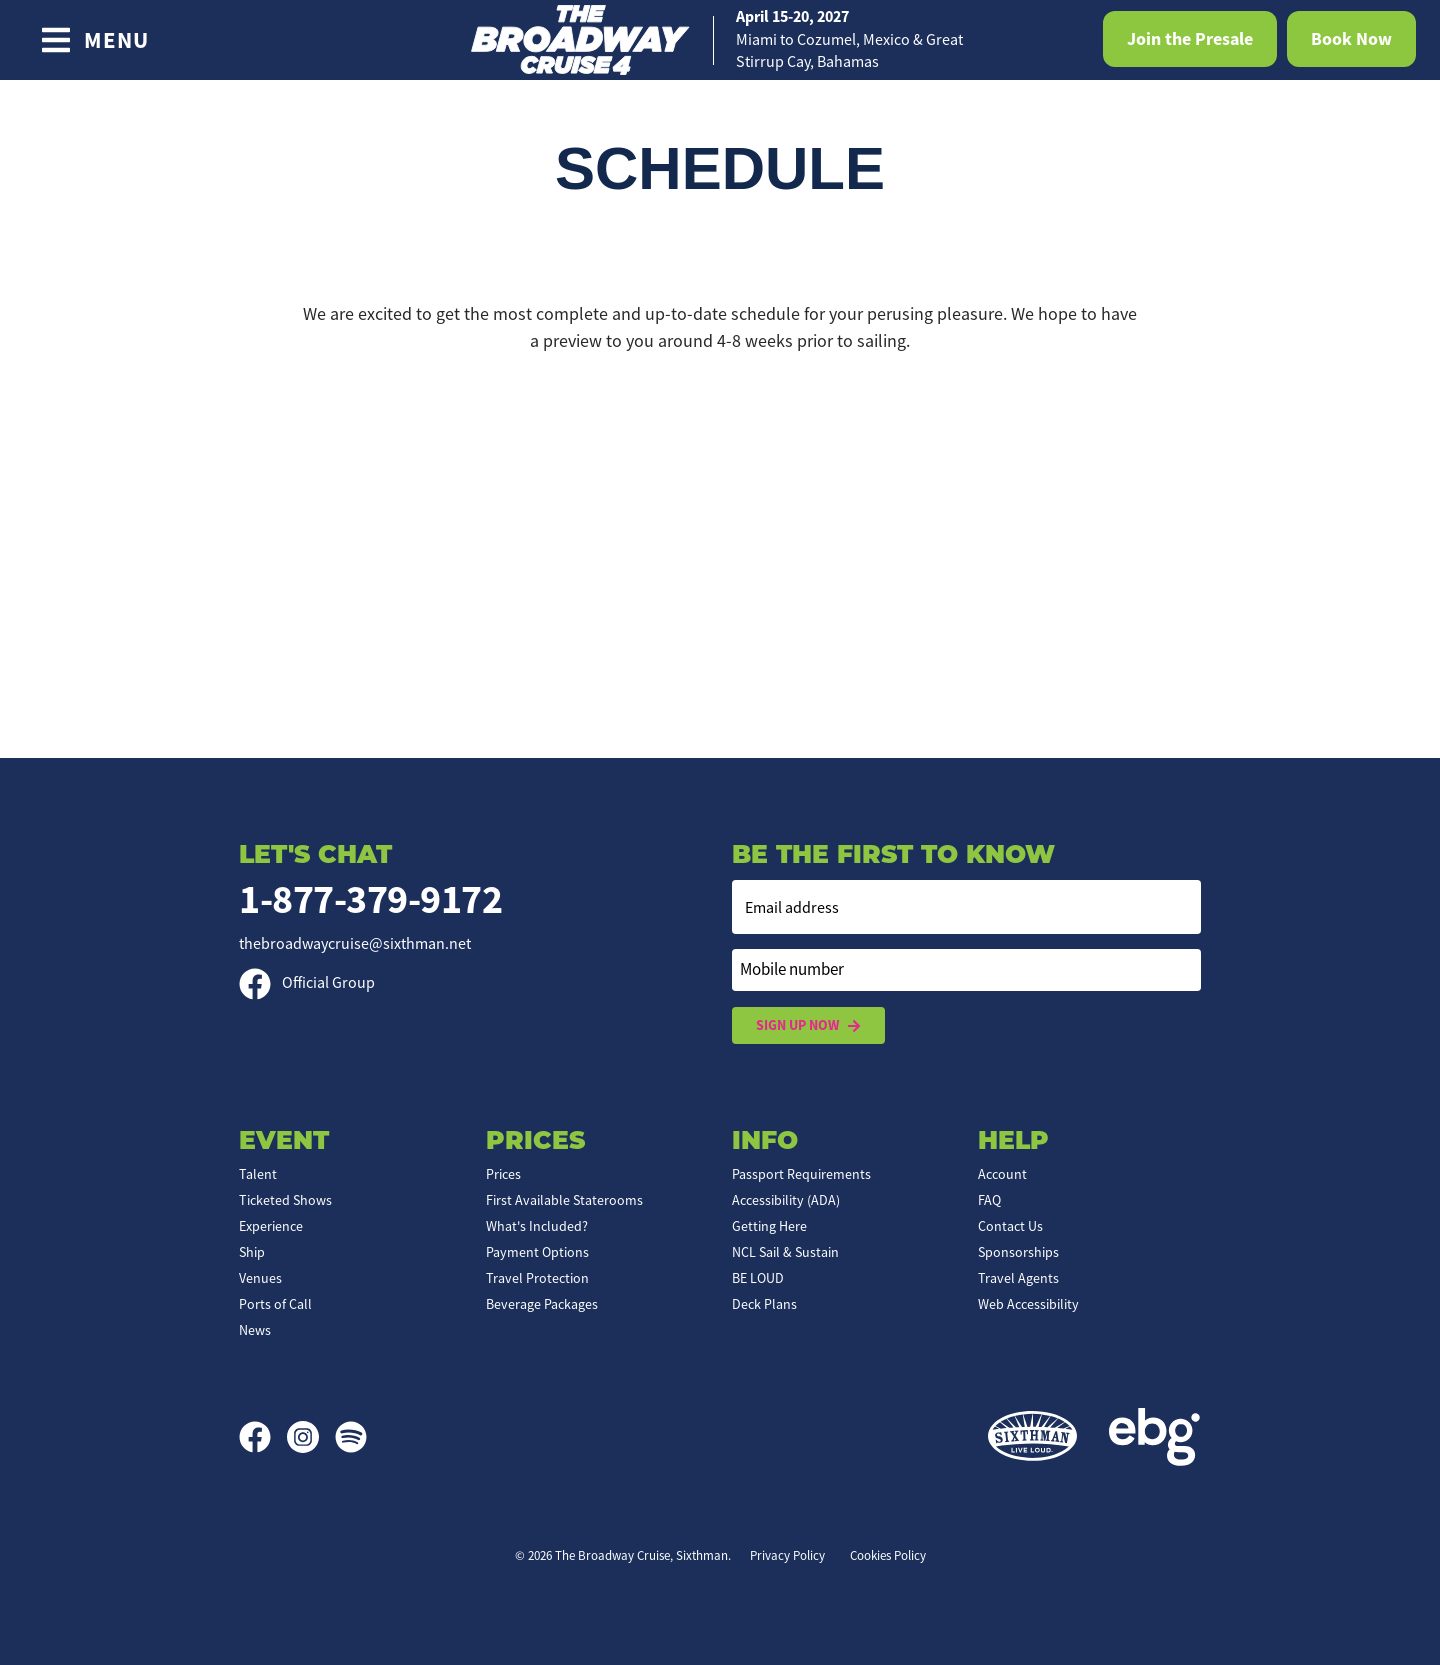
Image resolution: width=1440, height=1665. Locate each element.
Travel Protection (537, 1278)
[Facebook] (263, 1437)
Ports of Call (275, 1304)
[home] (720, 40)
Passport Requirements (801, 1174)
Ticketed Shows (285, 1200)
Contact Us (1010, 1226)
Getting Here (769, 1226)
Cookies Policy (888, 1555)
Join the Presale (1190, 39)
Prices (503, 1174)
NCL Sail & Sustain (785, 1252)
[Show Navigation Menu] (94, 40)
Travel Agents (1018, 1278)
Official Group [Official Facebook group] (307, 983)
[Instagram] (311, 1437)
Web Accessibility (1028, 1304)
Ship (252, 1252)
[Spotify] (351, 1437)
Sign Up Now (808, 1025)
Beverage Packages (542, 1304)
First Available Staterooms (564, 1200)
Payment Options (537, 1252)
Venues (260, 1278)
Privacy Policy (787, 1555)
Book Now (1351, 39)
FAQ (989, 1200)
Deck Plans (764, 1304)
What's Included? (537, 1226)
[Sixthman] (1032, 1436)
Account (1002, 1174)
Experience (271, 1226)
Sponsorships (1018, 1252)
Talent (258, 1174)
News (255, 1330)
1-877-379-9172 (370, 899)
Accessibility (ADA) (786, 1200)
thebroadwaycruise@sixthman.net (355, 944)
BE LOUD (758, 1278)
